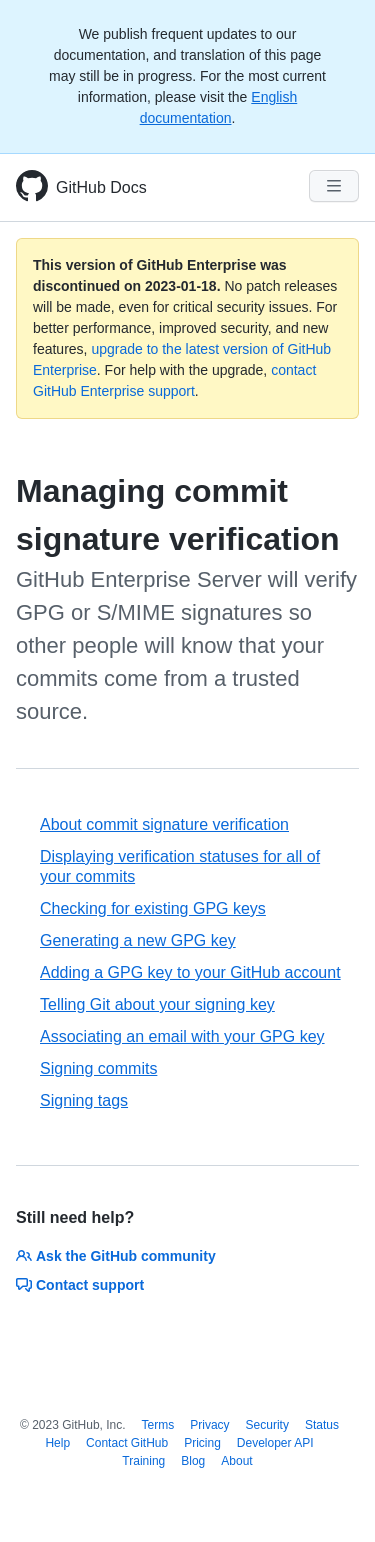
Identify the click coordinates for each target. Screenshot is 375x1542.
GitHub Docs (101, 187)
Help (57, 1443)
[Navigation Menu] (334, 186)
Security (267, 1425)
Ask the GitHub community (116, 1256)
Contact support (80, 1285)
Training (143, 1461)
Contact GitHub (127, 1443)
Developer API (275, 1443)
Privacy (209, 1425)
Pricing (202, 1443)
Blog (193, 1461)
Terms (158, 1425)
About (236, 1461)
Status (322, 1425)
